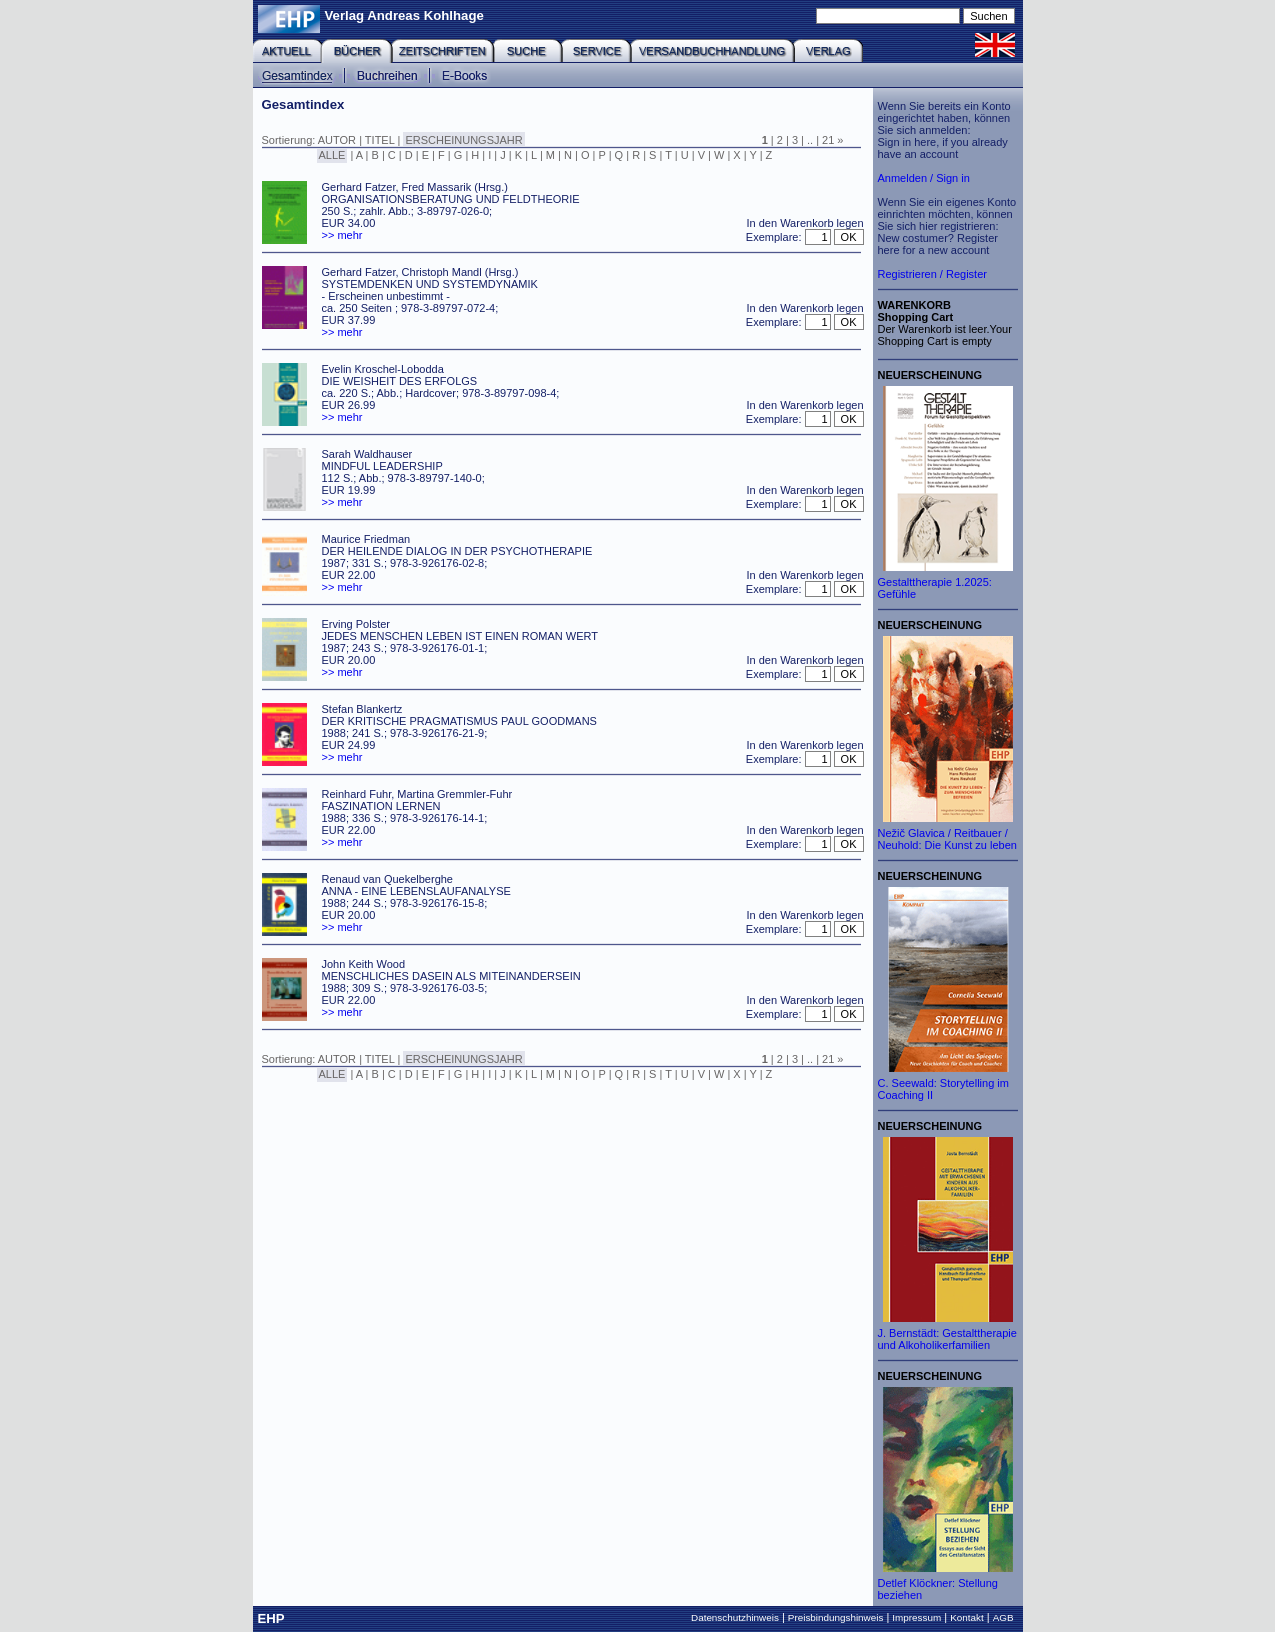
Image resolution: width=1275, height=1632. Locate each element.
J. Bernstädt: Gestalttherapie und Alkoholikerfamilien (947, 1339)
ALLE (332, 155)
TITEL (380, 140)
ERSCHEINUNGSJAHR (463, 140)
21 (828, 140)
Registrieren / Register (932, 274)
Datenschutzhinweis (735, 1617)
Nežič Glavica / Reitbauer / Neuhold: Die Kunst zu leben (947, 839)
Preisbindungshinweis (836, 1617)
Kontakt (967, 1617)
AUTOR (337, 140)
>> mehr (342, 235)
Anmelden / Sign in (924, 178)
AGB (1003, 1617)
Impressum (916, 1617)
